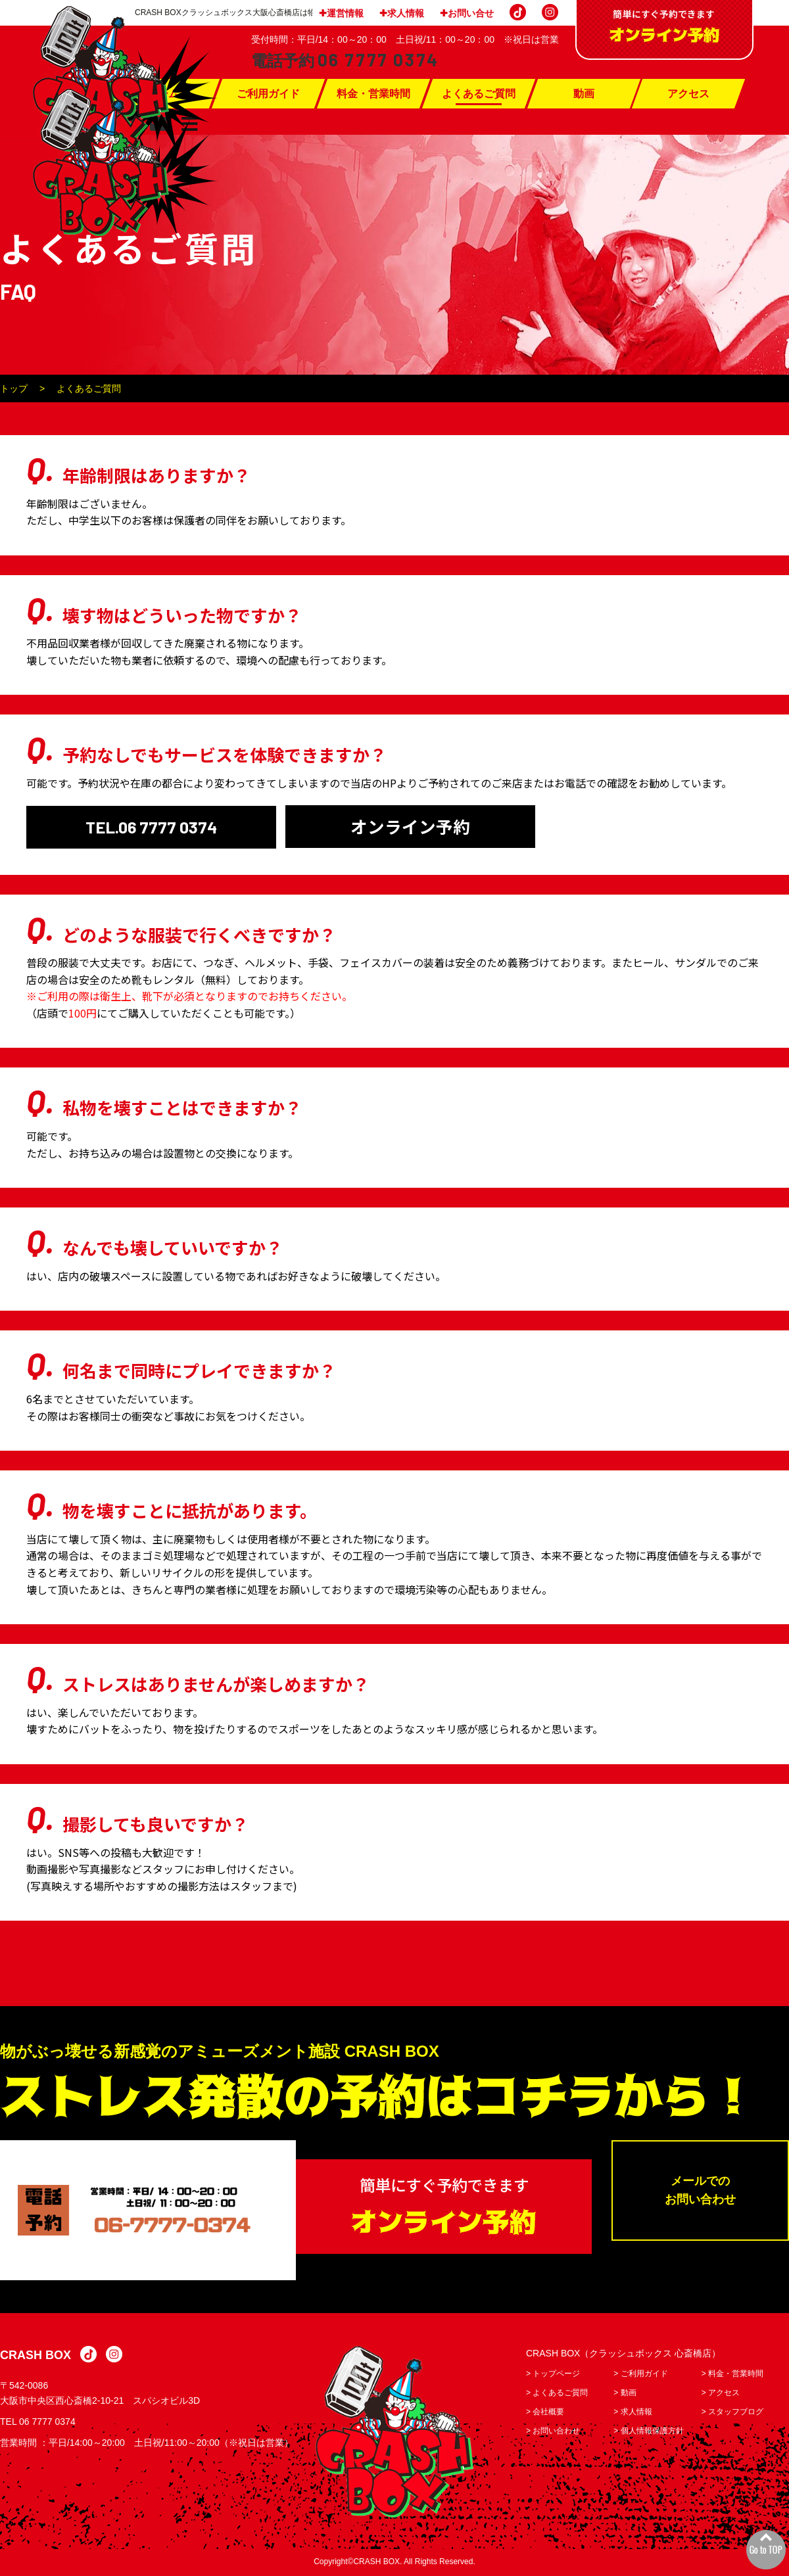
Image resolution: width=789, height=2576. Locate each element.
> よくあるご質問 (557, 2394)
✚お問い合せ (467, 13)
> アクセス (721, 2394)
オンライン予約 (410, 826)
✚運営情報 (341, 13)
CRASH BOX (35, 2357)
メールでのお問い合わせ (700, 2192)
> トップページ (553, 2374)
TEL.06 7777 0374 (151, 827)
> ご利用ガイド (640, 2374)
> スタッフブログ (732, 2413)
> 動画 (624, 2394)
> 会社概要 (545, 2413)
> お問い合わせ (553, 2432)
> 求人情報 (632, 2413)
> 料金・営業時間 (732, 2374)
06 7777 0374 (47, 2423)
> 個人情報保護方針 (648, 2432)
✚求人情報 (401, 13)
